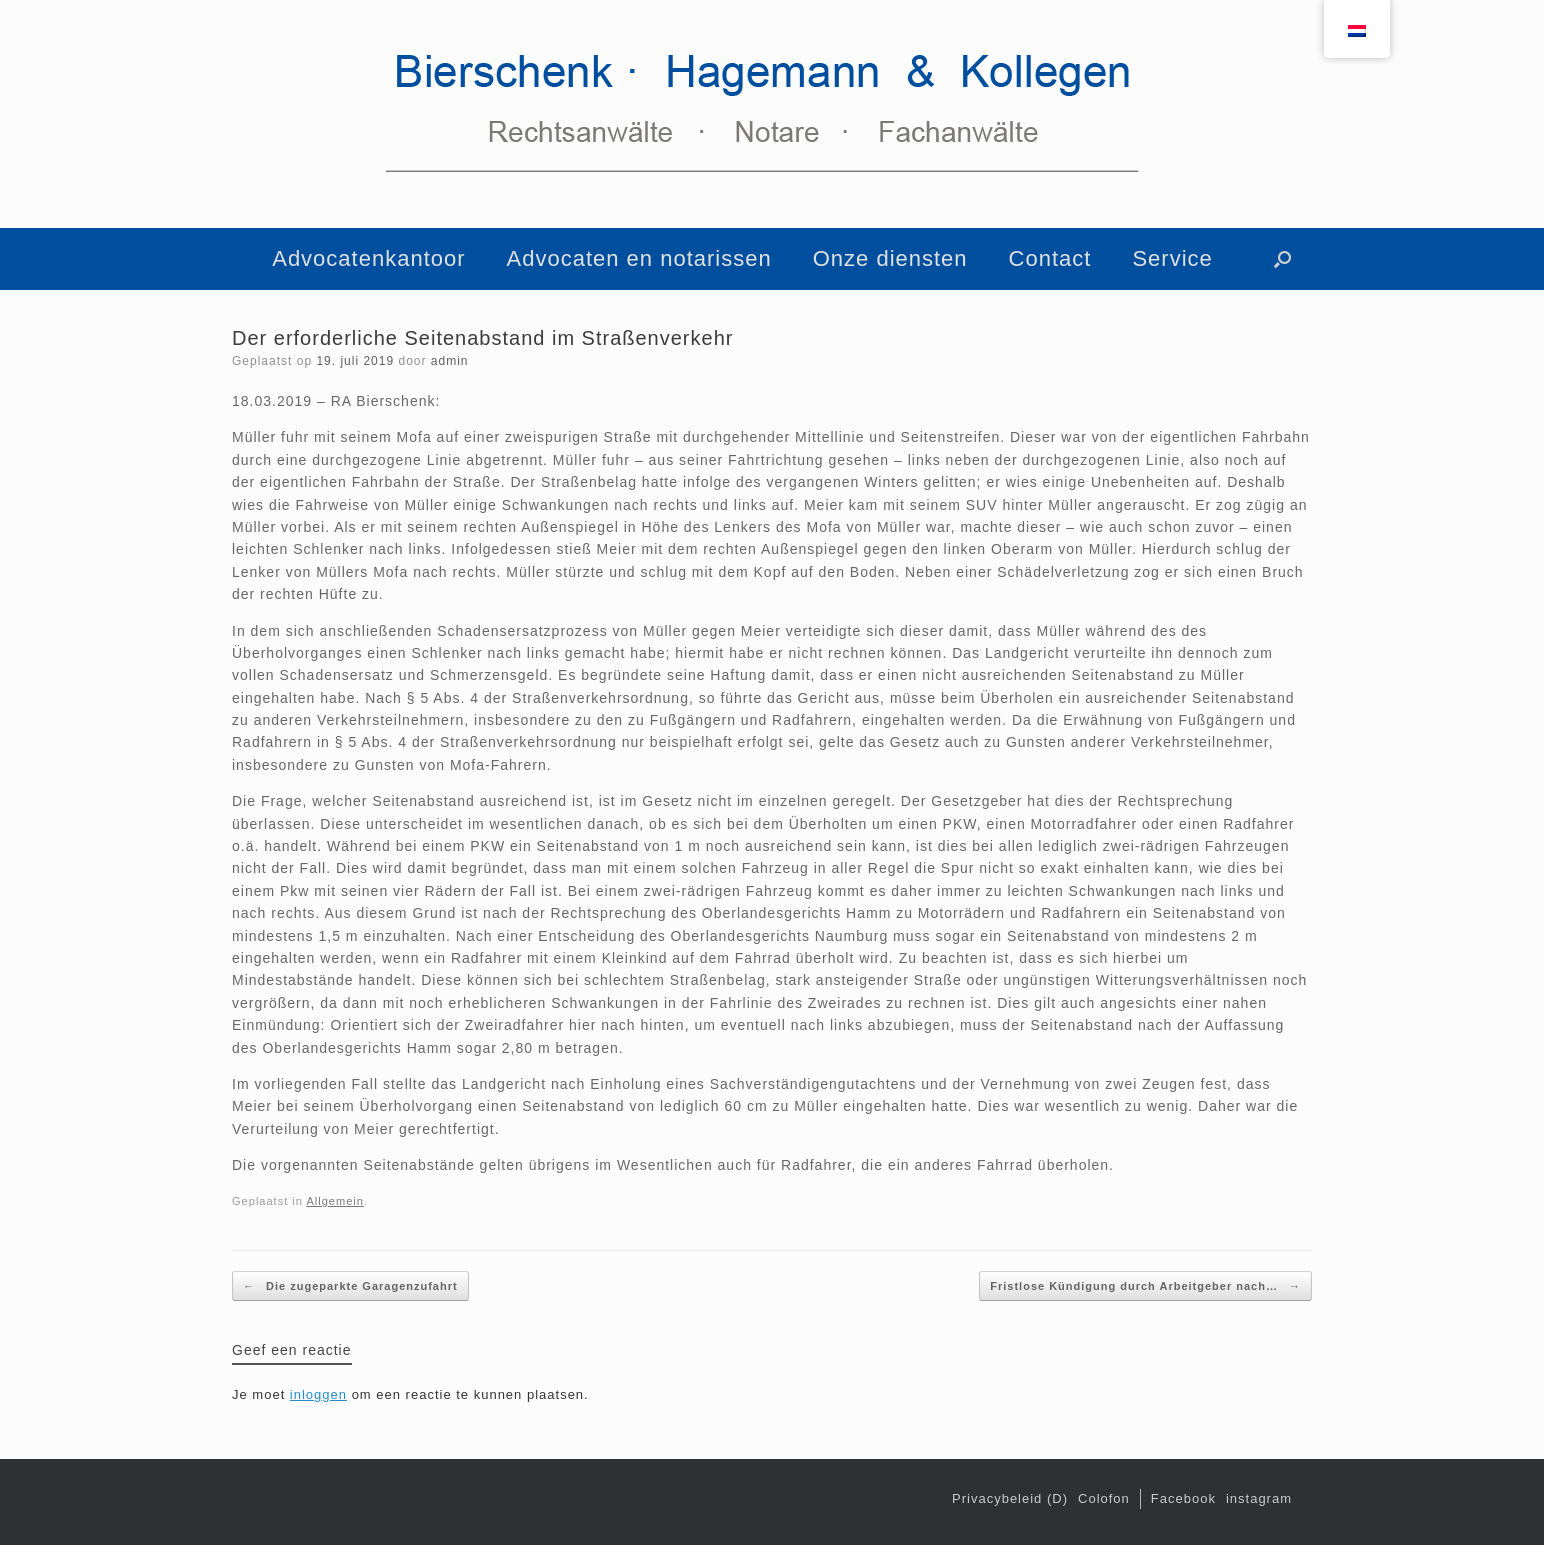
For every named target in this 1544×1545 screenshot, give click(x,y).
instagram (1259, 1498)
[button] (1282, 259)
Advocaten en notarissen (639, 258)
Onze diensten (890, 258)
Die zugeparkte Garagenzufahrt (350, 1286)
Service (1172, 258)
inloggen (318, 1394)
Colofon (1104, 1498)
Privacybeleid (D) (1010, 1498)
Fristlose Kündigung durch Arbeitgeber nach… (1145, 1286)
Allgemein (335, 1201)
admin (450, 361)
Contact (1050, 258)
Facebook (1183, 1498)
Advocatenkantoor (368, 258)
